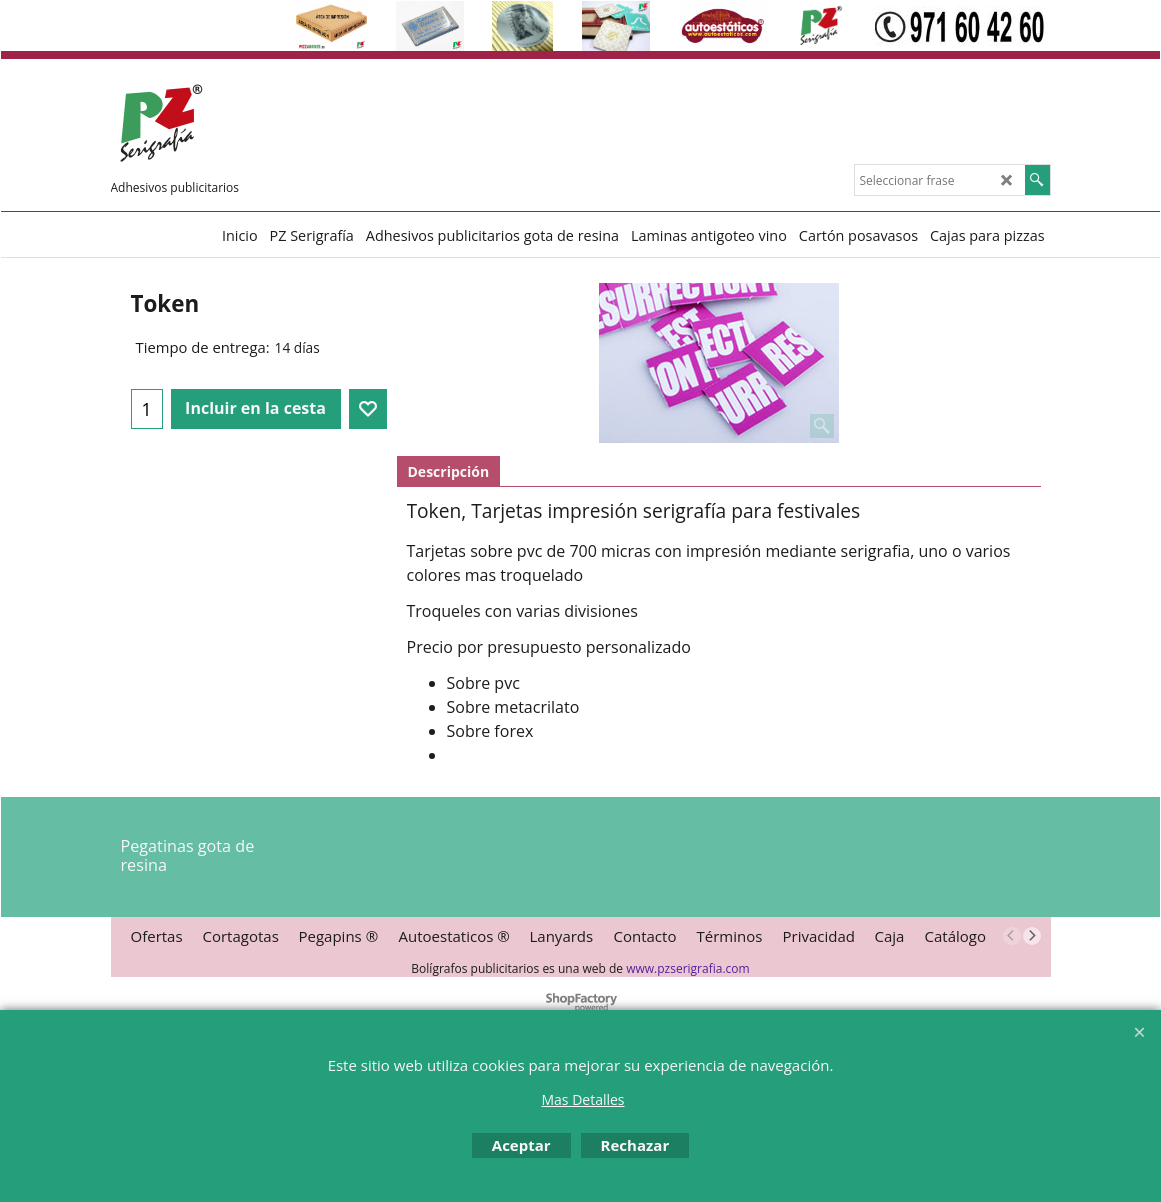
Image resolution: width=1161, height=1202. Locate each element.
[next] (1032, 936)
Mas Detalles (582, 1099)
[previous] (1012, 936)
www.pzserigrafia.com (687, 968)
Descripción (449, 471)
